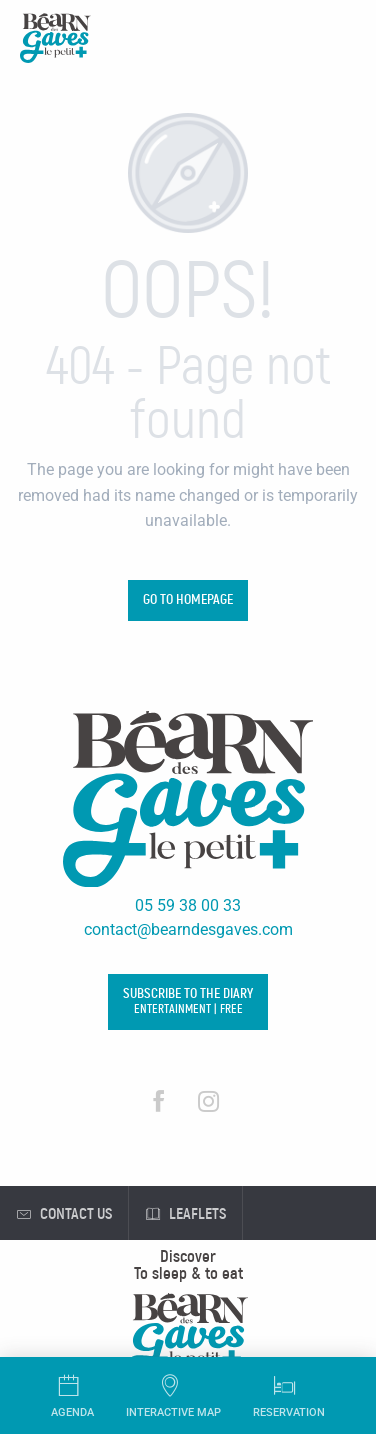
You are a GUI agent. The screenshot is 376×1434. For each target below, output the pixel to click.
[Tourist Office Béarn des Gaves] (55, 41)
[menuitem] (188, 1256)
